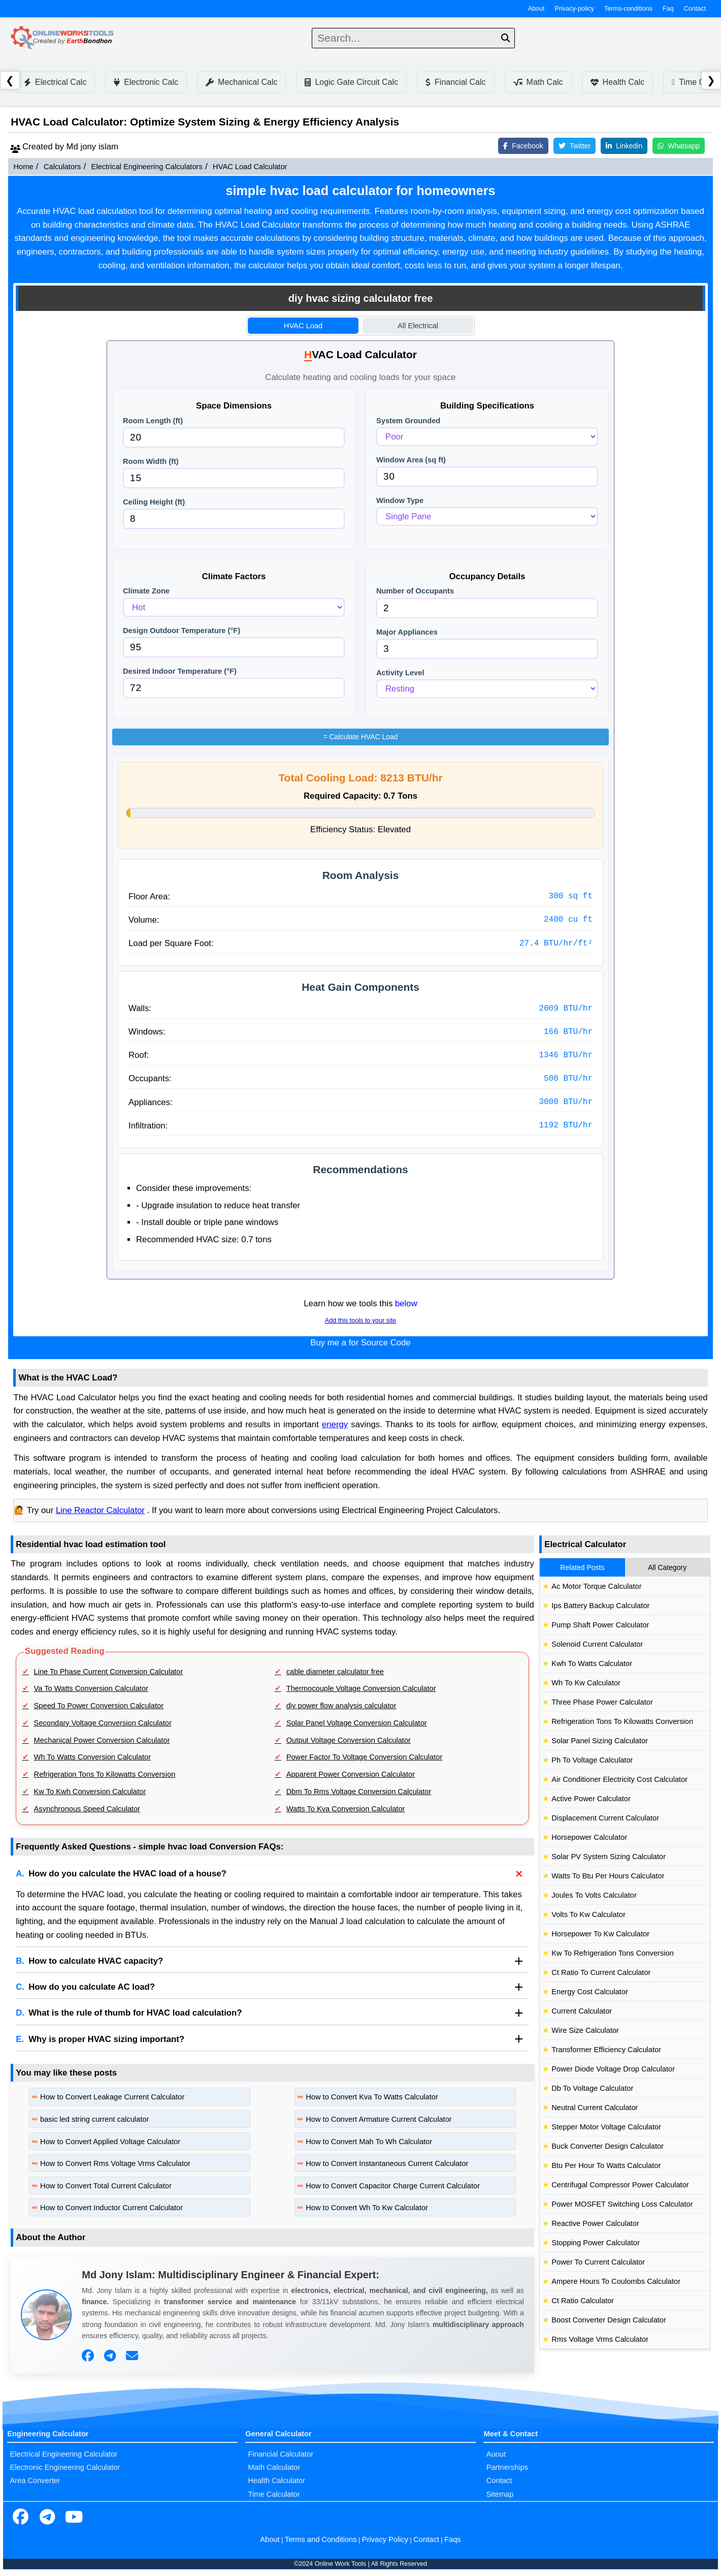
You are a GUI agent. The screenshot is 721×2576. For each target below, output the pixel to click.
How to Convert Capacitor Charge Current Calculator (393, 2186)
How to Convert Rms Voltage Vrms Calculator (115, 2163)
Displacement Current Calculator (605, 1818)
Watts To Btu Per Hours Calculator (607, 1876)
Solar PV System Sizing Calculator (608, 1856)
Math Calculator (274, 2467)
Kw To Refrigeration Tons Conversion (612, 1953)
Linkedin (624, 146)
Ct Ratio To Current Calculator (600, 1972)
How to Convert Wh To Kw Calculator (367, 2208)
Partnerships (507, 2467)
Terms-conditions (628, 8)
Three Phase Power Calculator (602, 1702)
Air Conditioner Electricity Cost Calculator (619, 1779)
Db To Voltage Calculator (592, 2088)
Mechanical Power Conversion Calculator (102, 1740)
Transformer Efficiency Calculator (606, 2050)
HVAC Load (303, 326)
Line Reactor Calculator (100, 1510)
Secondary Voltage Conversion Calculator (103, 1723)
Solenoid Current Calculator (597, 1644)
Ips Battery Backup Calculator (600, 1605)
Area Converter (35, 2480)
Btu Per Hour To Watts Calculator (606, 2165)
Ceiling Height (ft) (154, 502)
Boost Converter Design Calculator (608, 2320)
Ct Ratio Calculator (582, 2301)
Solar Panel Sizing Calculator (599, 1741)
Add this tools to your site (360, 1320)
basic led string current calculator (94, 2119)
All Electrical (418, 326)
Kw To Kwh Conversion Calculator (90, 1791)
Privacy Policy (385, 2539)
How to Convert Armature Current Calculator (379, 2119)
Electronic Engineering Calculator (65, 2467)
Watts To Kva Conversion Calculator (345, 1809)
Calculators (62, 167)
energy (335, 1424)
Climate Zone (146, 591)
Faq (668, 8)
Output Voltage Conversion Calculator (348, 1740)
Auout (496, 2454)
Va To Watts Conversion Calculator (91, 1688)
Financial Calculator (281, 2454)
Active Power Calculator (591, 1799)
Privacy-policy (575, 8)
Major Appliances (407, 632)
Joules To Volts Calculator (594, 1895)
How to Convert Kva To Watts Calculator (372, 2097)
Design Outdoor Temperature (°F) (181, 630)
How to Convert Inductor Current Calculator (111, 2208)
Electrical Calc (55, 82)
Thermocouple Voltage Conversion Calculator (361, 1688)
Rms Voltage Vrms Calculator (599, 2339)
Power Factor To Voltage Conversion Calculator (364, 1757)
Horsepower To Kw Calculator (600, 1934)
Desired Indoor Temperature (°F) (180, 671)
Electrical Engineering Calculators (147, 167)
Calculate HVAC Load (360, 737)
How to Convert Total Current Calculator (106, 2186)
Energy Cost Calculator (589, 1992)
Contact (695, 8)
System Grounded (408, 421)
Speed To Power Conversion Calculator (99, 1706)
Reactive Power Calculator (595, 2223)
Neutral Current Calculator (594, 2107)
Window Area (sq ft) (411, 460)
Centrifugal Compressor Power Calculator (620, 2185)
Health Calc (618, 82)
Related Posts (582, 1567)
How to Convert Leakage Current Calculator (112, 2097)
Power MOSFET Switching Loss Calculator (622, 2204)
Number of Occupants (415, 591)
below (406, 1303)
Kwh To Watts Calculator (591, 1663)
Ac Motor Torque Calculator (596, 1586)
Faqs (452, 2539)
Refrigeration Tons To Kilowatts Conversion (105, 1774)
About (536, 8)
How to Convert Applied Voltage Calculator (110, 2142)
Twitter (575, 146)
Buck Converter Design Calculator (607, 2146)
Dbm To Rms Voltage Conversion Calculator (359, 1791)
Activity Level (400, 673)
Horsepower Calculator (589, 1837)
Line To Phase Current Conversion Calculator (108, 1672)
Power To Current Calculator (598, 2262)
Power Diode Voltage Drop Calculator (613, 2069)
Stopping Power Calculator (595, 2243)
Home (23, 167)
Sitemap (500, 2494)
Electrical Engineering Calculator (63, 2454)
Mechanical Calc (241, 82)
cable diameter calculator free (335, 1672)
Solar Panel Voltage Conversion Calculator (356, 1723)
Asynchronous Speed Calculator (87, 1809)
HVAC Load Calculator (250, 167)
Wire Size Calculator (585, 2030)
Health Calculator (276, 2480)
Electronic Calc (146, 82)
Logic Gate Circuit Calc (351, 82)
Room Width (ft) (151, 461)
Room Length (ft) (153, 421)
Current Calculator (581, 2011)
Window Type (399, 500)
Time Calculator (274, 2494)
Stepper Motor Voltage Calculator (606, 2127)
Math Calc (538, 82)
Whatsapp (679, 146)
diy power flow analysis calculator (341, 1706)
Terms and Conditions (321, 2539)
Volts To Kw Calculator (588, 1914)
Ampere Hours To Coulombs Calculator (615, 2281)
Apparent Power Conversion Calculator (350, 1774)
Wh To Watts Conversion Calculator (92, 1757)
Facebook (523, 146)
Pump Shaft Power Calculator (600, 1625)
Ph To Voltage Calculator (592, 1760)
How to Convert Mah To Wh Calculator (369, 2142)
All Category (667, 1567)
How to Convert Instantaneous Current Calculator (387, 2163)
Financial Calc (455, 82)
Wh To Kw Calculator (585, 1683)
